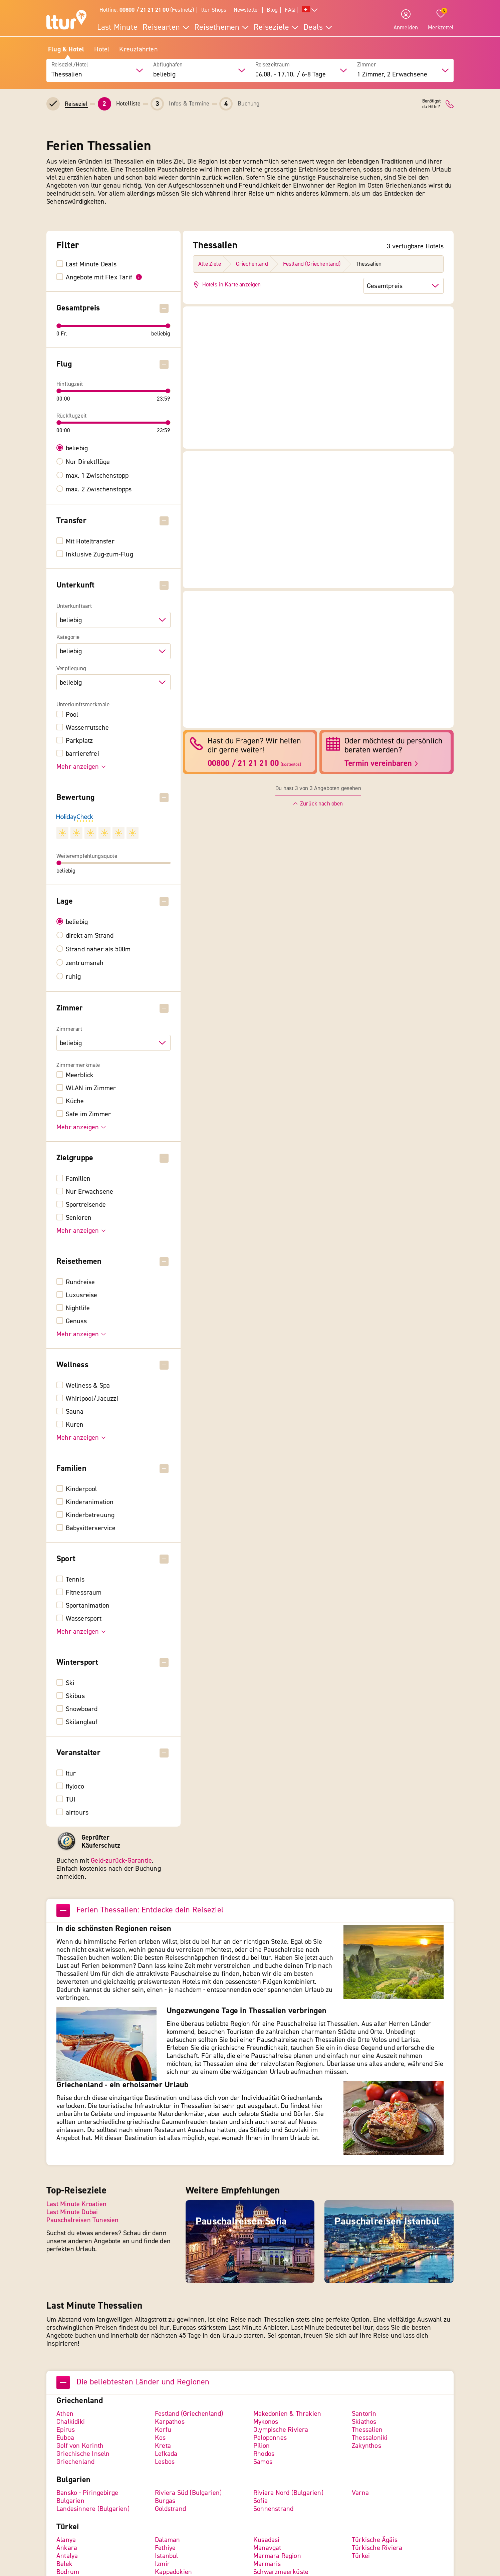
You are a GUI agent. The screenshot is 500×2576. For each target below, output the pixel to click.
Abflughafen (168, 64)
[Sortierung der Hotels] (403, 286)
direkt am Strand (90, 936)
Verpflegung (71, 668)
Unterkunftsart (74, 606)
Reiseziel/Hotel (69, 64)
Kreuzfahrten (138, 49)
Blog (272, 9)
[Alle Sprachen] (310, 10)
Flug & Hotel (66, 49)
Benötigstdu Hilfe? (431, 104)
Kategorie (68, 637)
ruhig (73, 977)
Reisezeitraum (272, 64)
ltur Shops (214, 9)
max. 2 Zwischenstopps (99, 489)
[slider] (59, 325)
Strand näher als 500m (98, 949)
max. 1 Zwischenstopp (97, 476)
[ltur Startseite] (66, 21)
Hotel (101, 49)
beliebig (77, 448)
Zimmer (366, 64)
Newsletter (247, 9)
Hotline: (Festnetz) (146, 9)
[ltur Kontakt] (450, 104)
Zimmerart (69, 1029)
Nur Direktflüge (88, 462)
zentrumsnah (85, 963)
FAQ (290, 9)
